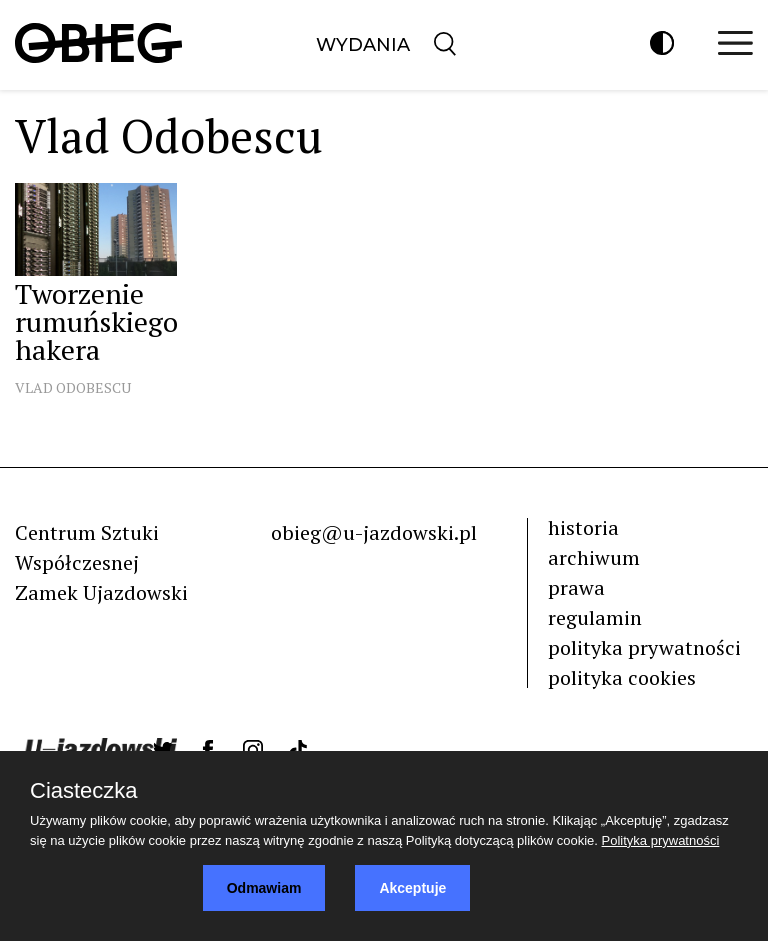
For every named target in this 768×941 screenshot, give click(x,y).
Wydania (363, 45)
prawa (576, 587)
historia (583, 527)
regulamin (595, 617)
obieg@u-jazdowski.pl (374, 532)
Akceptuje (412, 888)
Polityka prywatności (661, 840)
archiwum (594, 557)
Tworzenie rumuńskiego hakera (96, 321)
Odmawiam (264, 888)
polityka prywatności (644, 647)
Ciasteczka (84, 791)
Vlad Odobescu (73, 387)
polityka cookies (622, 677)
